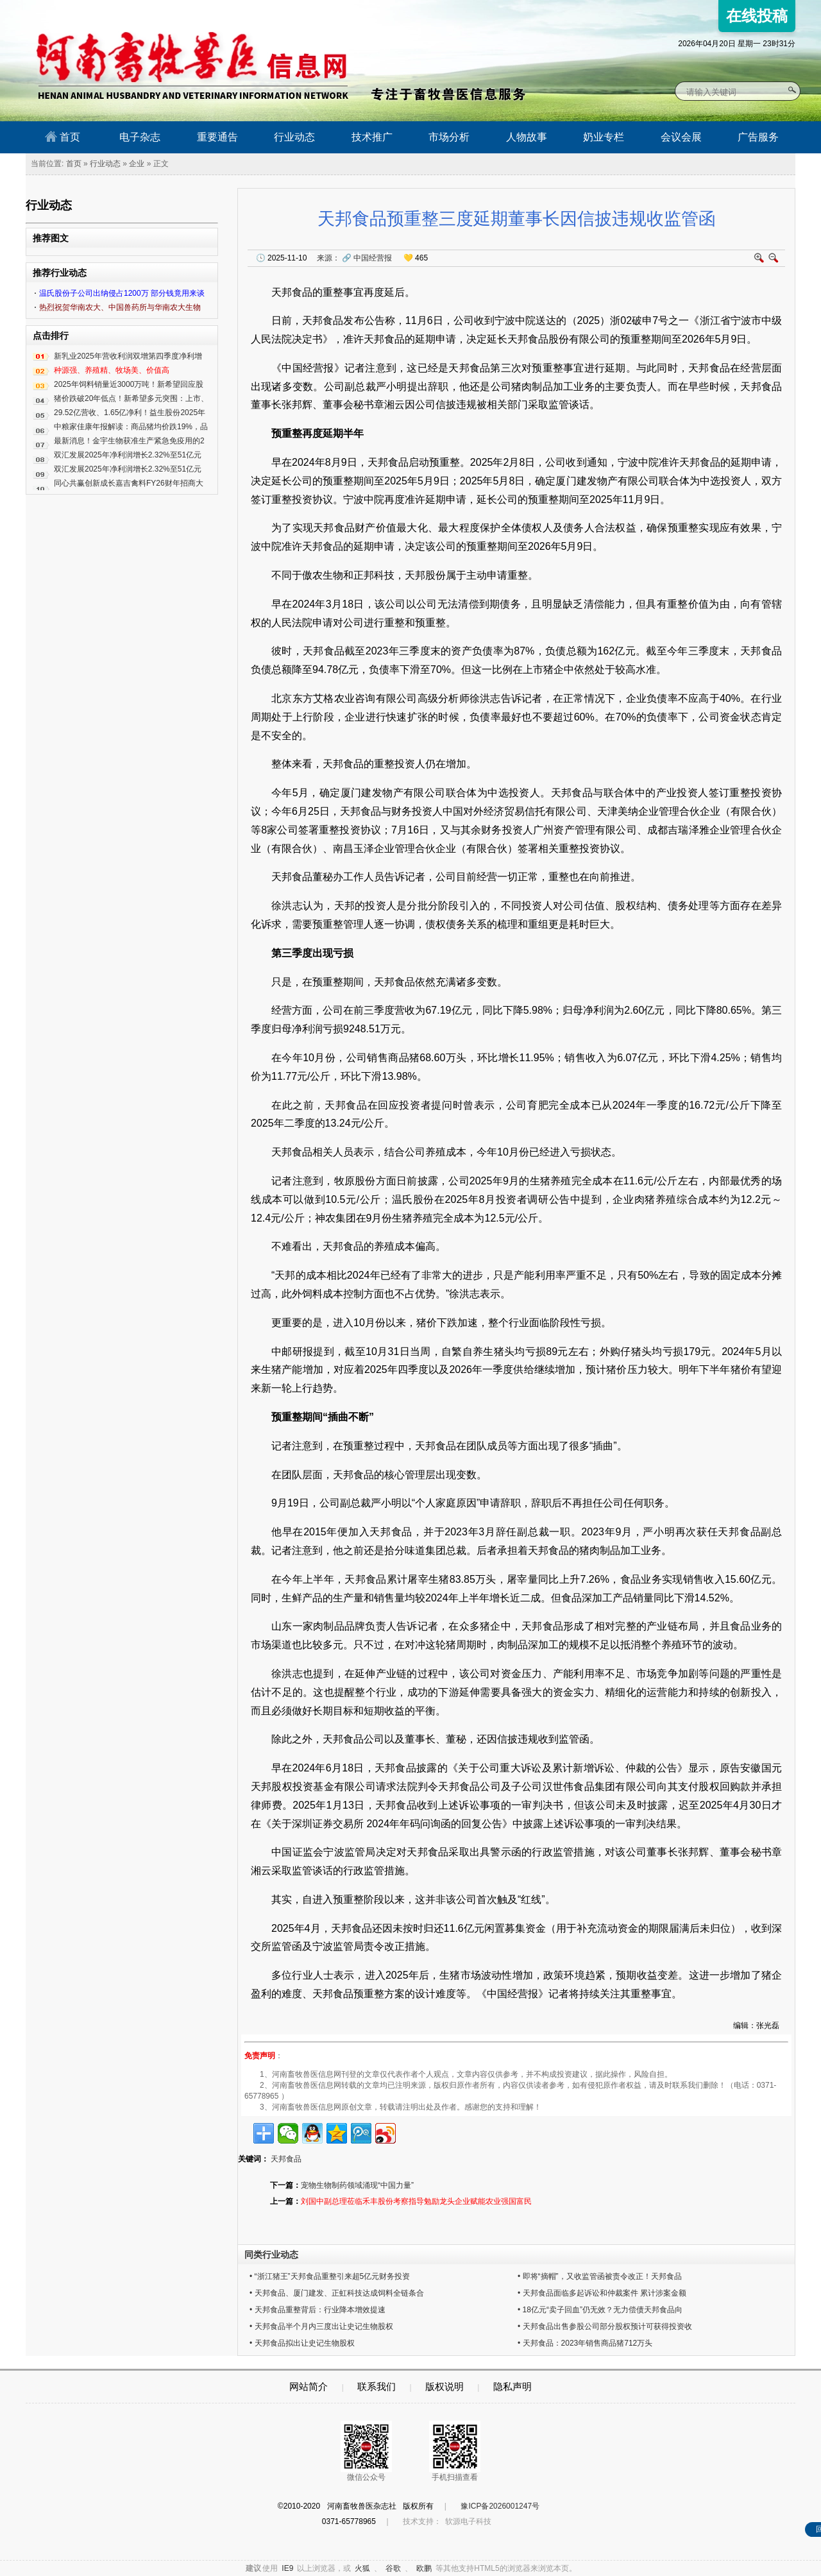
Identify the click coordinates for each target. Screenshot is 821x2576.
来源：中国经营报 (354, 257)
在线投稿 (757, 15)
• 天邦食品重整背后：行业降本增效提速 (317, 2309)
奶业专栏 (603, 137)
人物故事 (526, 137)
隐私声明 (512, 2386)
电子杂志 (139, 137)
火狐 (362, 2568)
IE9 (287, 2568)
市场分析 (449, 137)
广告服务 (758, 137)
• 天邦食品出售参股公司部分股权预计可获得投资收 (605, 2326)
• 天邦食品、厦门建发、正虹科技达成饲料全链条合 (337, 2293)
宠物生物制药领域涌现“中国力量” (357, 2185)
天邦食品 (286, 2158)
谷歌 (393, 2568)
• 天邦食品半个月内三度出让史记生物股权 (321, 2326)
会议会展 (681, 137)
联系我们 (376, 2386)
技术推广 (372, 137)
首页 (62, 136)
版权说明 (444, 2386)
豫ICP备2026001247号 (500, 2506)
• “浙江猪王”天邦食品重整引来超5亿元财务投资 (330, 2276)
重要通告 (217, 137)
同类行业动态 (271, 2254)
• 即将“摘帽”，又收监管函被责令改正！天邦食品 (600, 2276)
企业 (136, 163)
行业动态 (294, 137)
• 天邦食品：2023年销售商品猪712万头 (585, 2343)
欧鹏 (424, 2568)
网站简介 (308, 2386)
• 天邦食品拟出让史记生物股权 (302, 2343)
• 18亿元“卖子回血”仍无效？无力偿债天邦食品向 (600, 2309)
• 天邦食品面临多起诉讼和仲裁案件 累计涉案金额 (602, 2293)
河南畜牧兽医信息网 (178, 11)
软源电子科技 (468, 2521)
